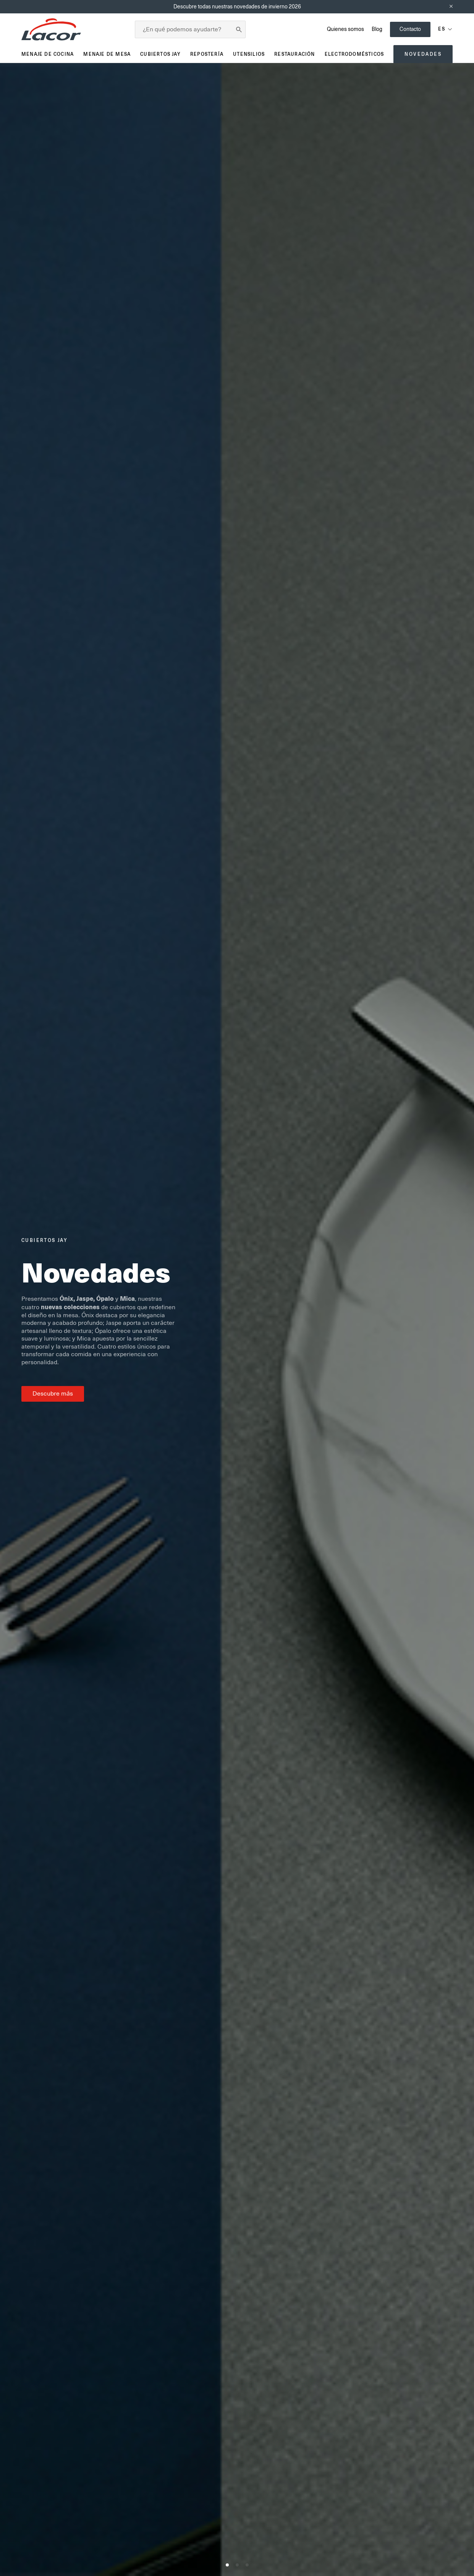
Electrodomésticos (354, 54)
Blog (377, 29)
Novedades (423, 54)
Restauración (294, 54)
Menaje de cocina (47, 54)
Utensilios (249, 54)
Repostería (206, 54)
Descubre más (52, 1393)
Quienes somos (345, 29)
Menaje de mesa (107, 54)
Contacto (410, 29)
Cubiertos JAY (160, 54)
